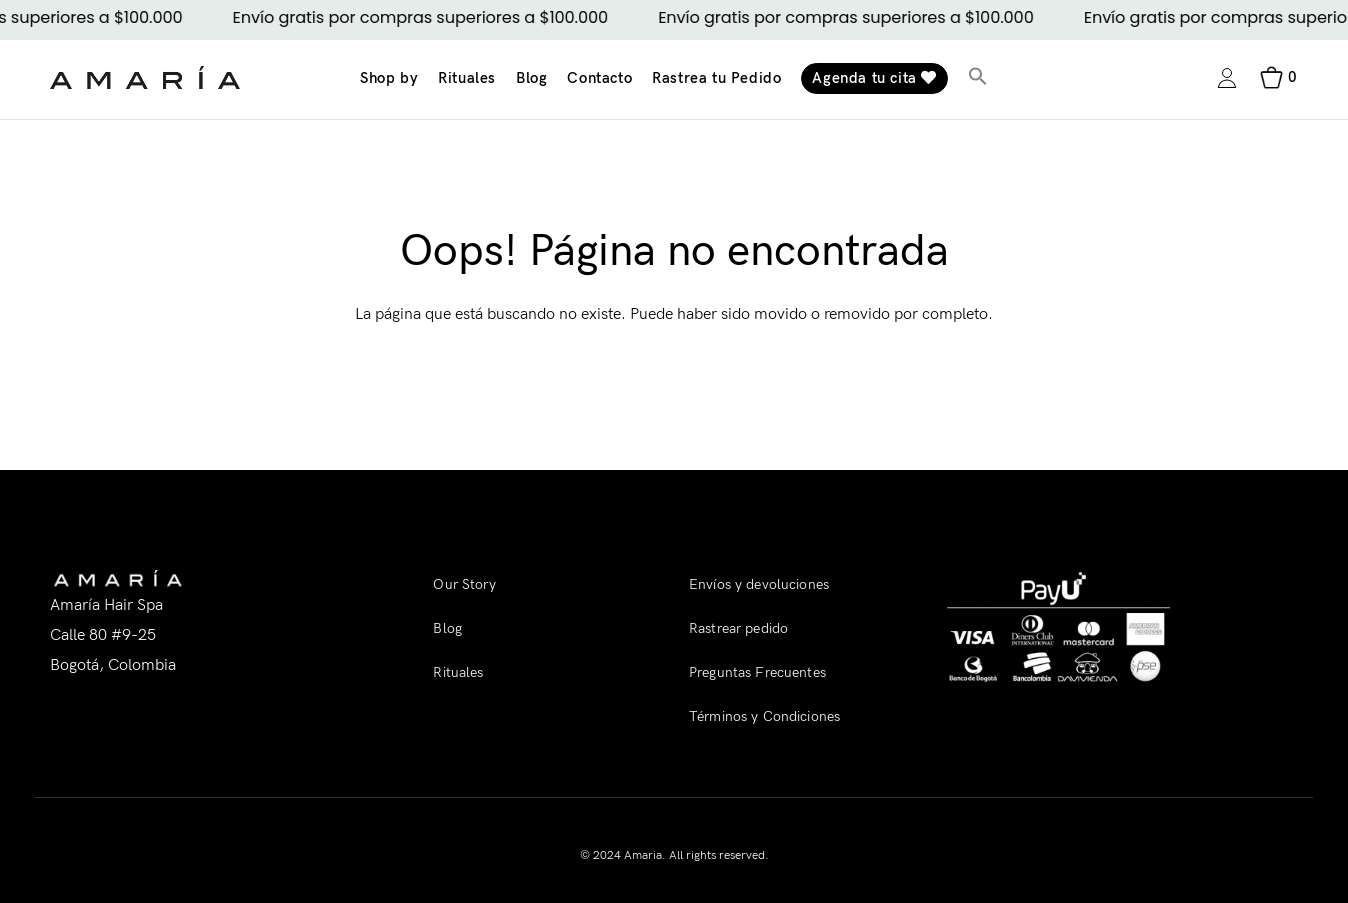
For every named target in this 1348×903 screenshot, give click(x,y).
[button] (978, 78)
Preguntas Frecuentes (757, 672)
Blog (531, 78)
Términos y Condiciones (764, 716)
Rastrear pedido (738, 628)
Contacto (599, 78)
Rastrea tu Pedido (716, 78)
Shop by (389, 78)
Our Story (464, 584)
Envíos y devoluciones (759, 584)
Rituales (467, 78)
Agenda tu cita (874, 78)
